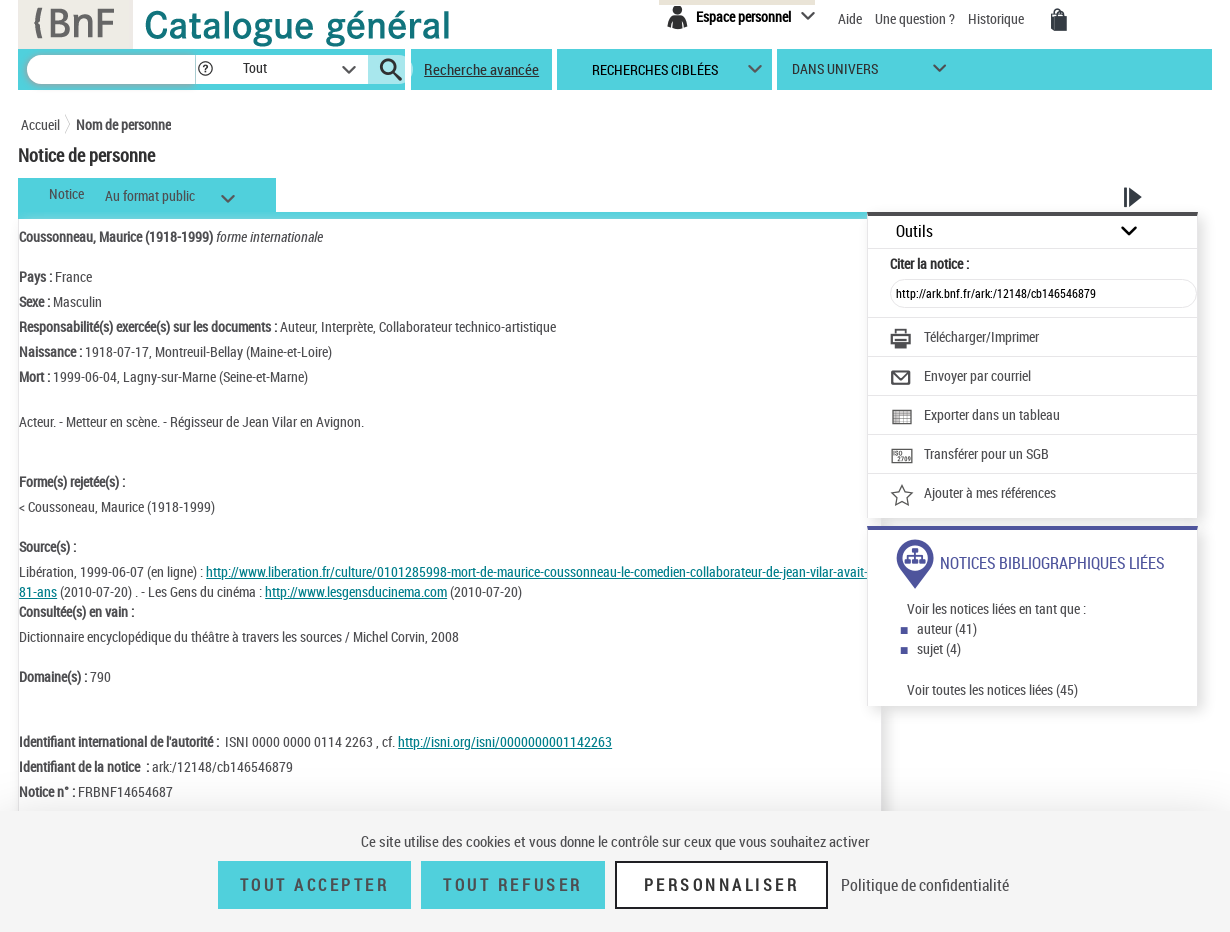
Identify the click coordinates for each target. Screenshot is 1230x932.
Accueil (40, 124)
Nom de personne (123, 124)
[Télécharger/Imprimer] (964, 339)
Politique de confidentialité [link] (925, 885)
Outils (914, 231)
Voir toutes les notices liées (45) (992, 689)
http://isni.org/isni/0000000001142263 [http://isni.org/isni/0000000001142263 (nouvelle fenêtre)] (505, 741)
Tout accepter (315, 885)
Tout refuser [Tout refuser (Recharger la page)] (512, 885)
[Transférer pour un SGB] (969, 456)
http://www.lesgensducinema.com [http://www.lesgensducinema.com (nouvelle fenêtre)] (356, 591)
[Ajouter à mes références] (973, 495)
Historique (997, 18)
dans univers (835, 73)
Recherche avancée (481, 69)
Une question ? (915, 18)
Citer (929, 263)
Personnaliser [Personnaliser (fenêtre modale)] (722, 885)
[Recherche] (111, 69)
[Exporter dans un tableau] (975, 417)
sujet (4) (939, 648)
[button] (205, 69)
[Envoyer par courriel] (960, 378)
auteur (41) (947, 628)
